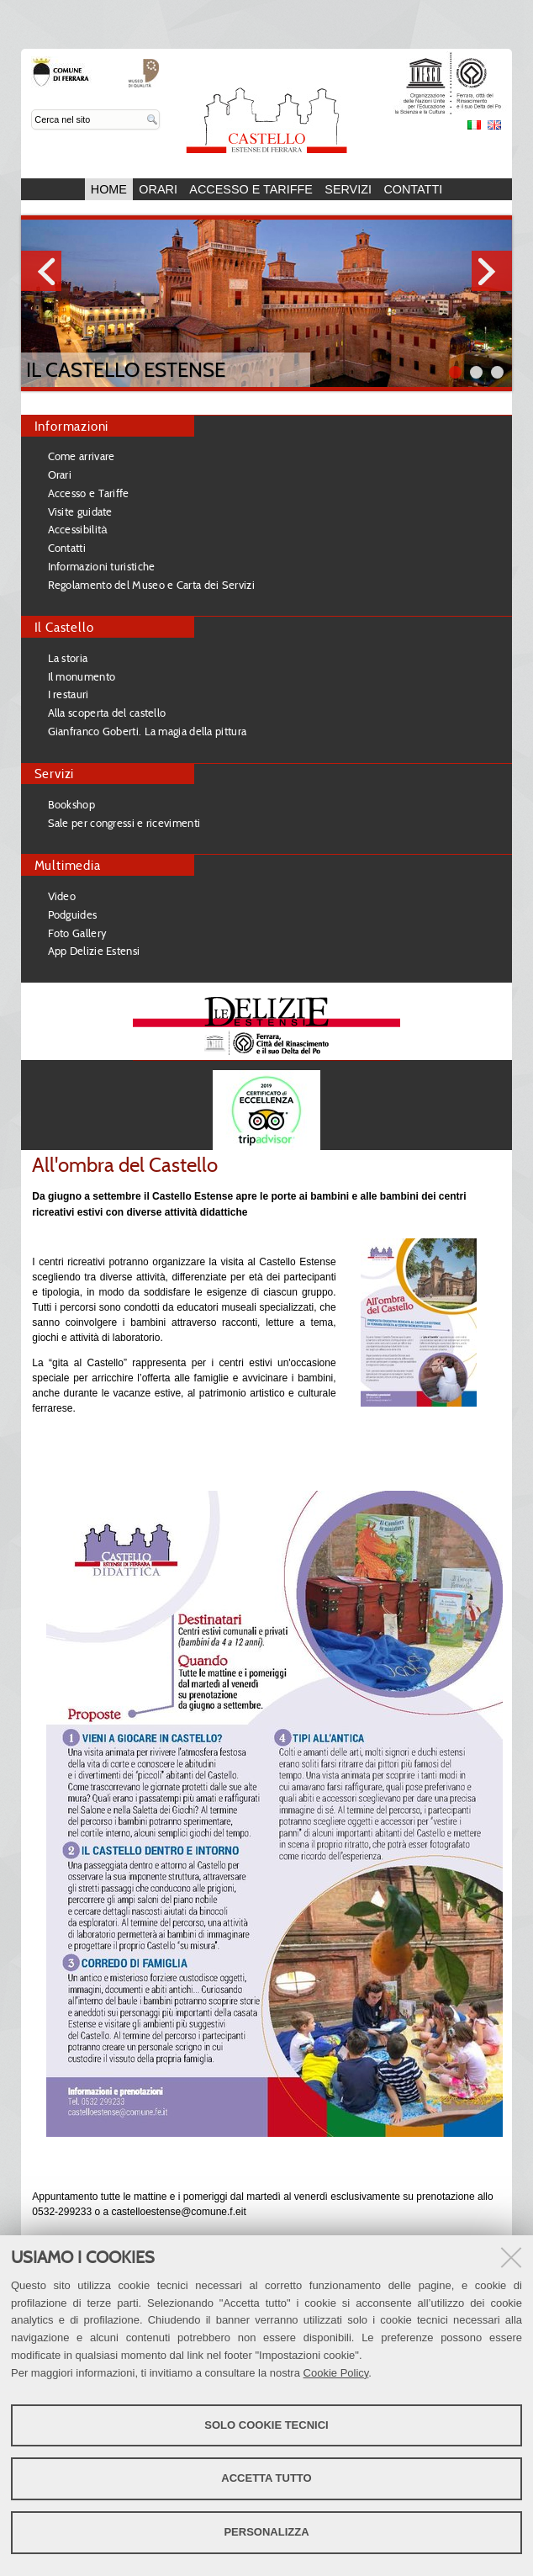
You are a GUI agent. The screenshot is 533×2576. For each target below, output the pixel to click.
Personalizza (266, 2532)
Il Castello (64, 627)
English (494, 125)
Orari (158, 189)
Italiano (474, 125)
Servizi (348, 189)
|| (497, 372)
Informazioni (71, 426)
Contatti (412, 189)
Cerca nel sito (31, 109)
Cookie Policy (336, 2373)
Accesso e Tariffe (251, 189)
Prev (41, 271)
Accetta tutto (266, 2478)
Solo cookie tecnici (266, 2425)
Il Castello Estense (125, 370)
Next (492, 271)
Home (109, 189)
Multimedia (67, 865)
